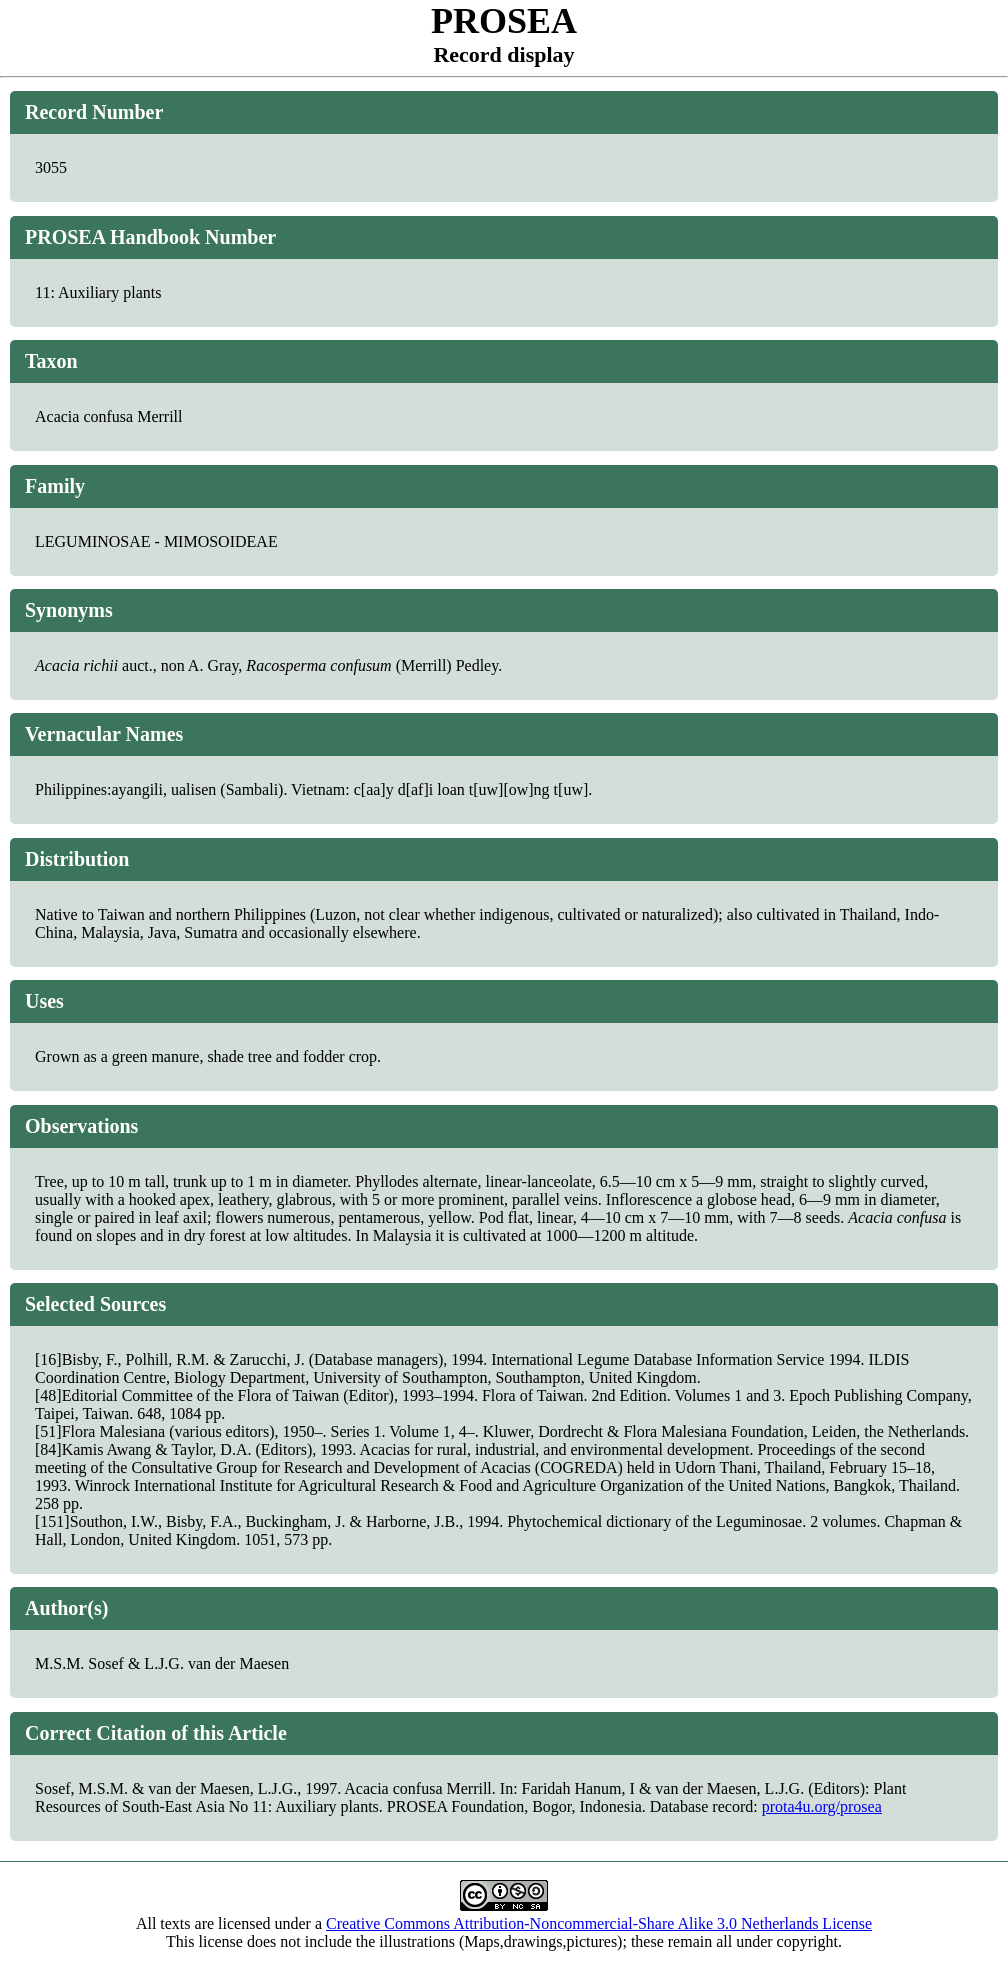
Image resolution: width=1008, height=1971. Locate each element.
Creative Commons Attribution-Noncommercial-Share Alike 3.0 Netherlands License (599, 1923)
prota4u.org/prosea (822, 1806)
